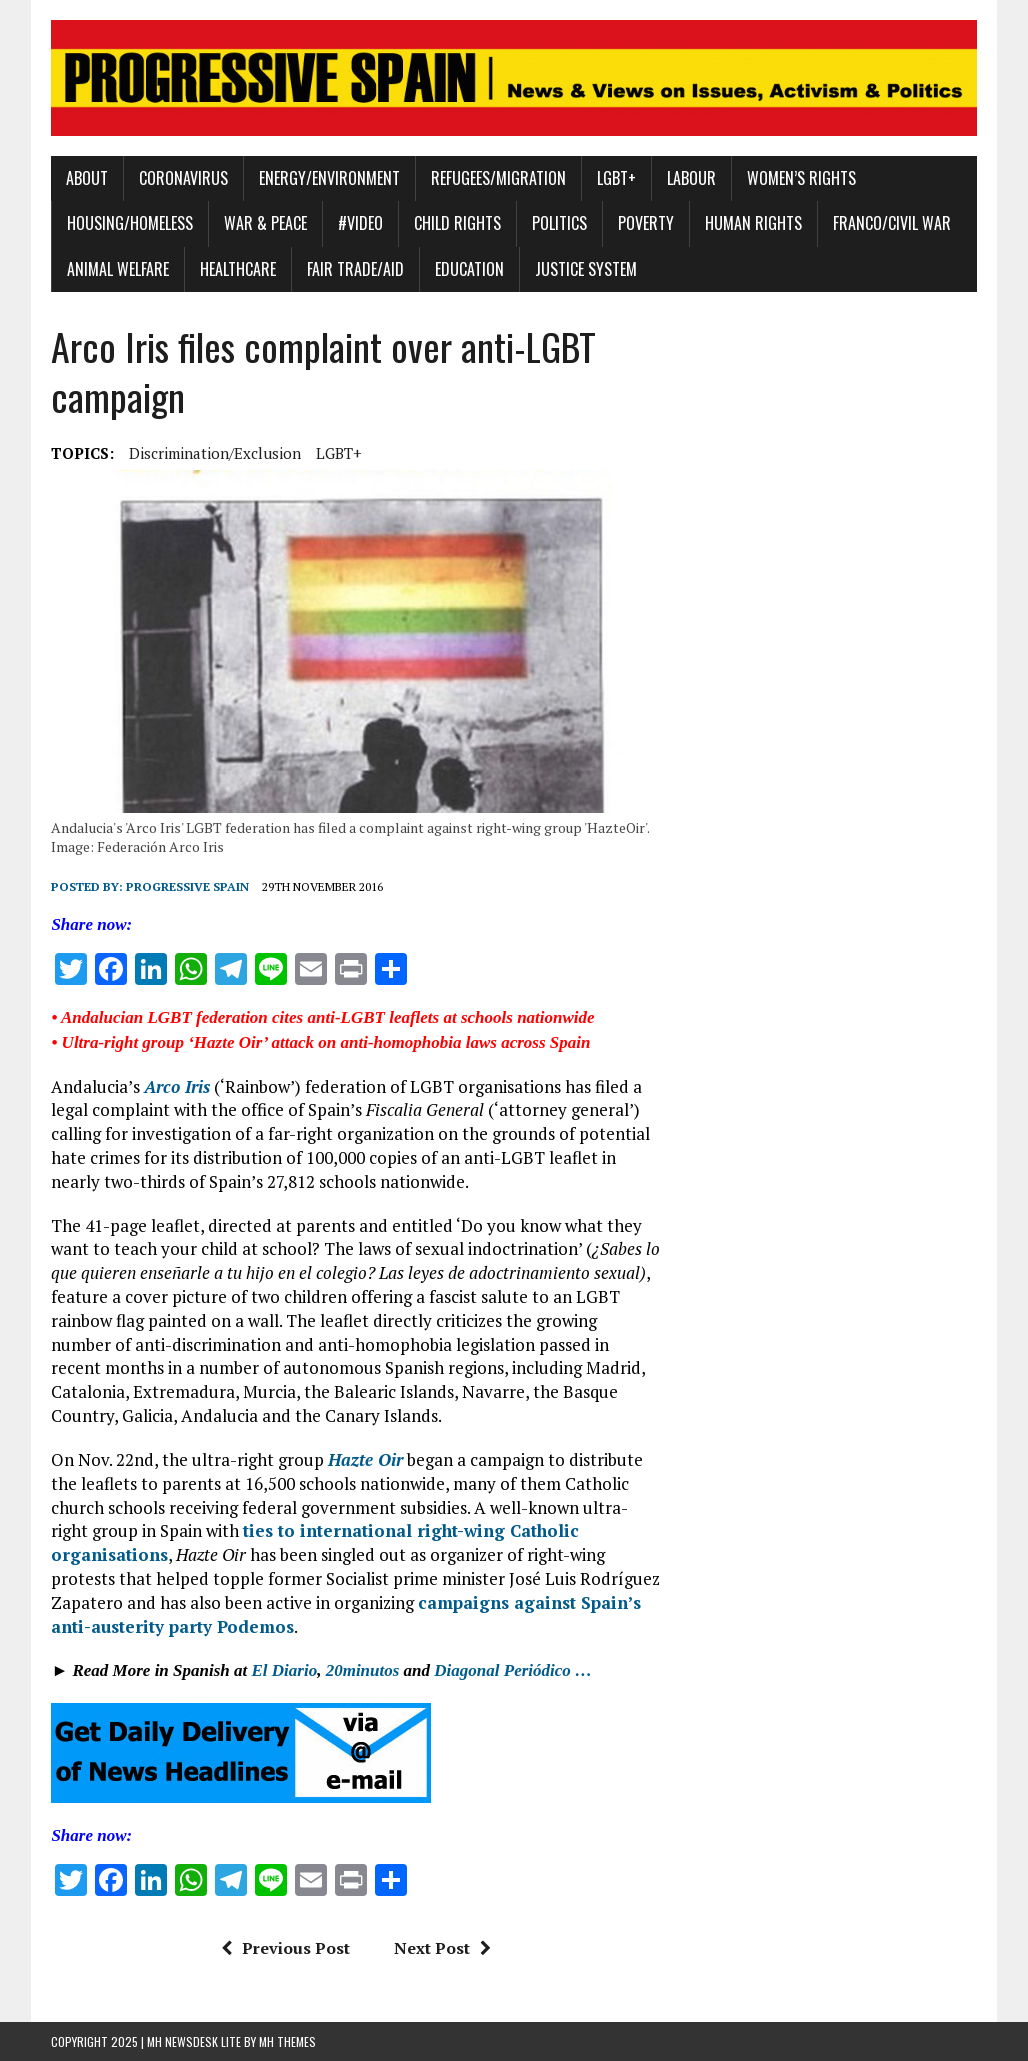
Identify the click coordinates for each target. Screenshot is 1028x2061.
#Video (360, 223)
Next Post (442, 1948)
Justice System (586, 269)
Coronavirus (183, 178)
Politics (559, 223)
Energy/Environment (329, 178)
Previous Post (285, 1948)
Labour (691, 178)
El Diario (285, 1670)
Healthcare (238, 269)
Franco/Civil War (892, 223)
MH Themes (287, 2041)
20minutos (363, 1670)
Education (469, 269)
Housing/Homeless (130, 223)
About (87, 178)
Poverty (646, 223)
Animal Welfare (118, 269)
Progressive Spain (187, 886)
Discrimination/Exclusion (215, 453)
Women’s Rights (801, 178)
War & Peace (265, 223)
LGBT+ (616, 178)
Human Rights (753, 223)
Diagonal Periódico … (513, 1670)
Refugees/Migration (498, 178)
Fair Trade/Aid (355, 269)
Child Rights (457, 223)
